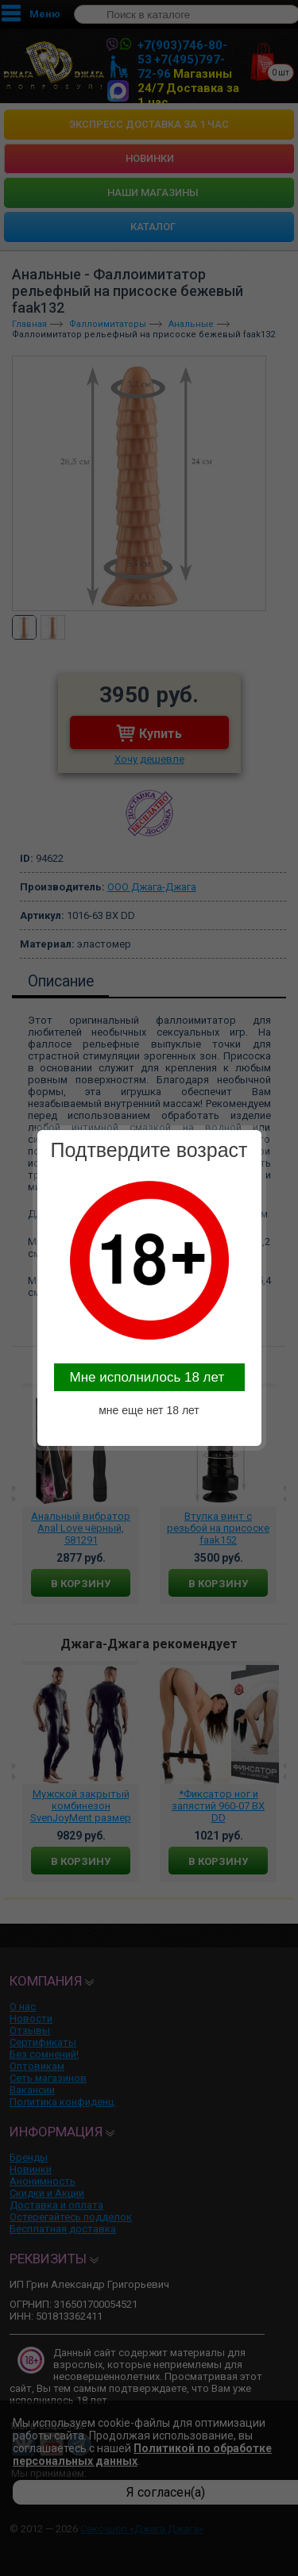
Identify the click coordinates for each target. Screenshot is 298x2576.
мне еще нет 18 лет (149, 1410)
